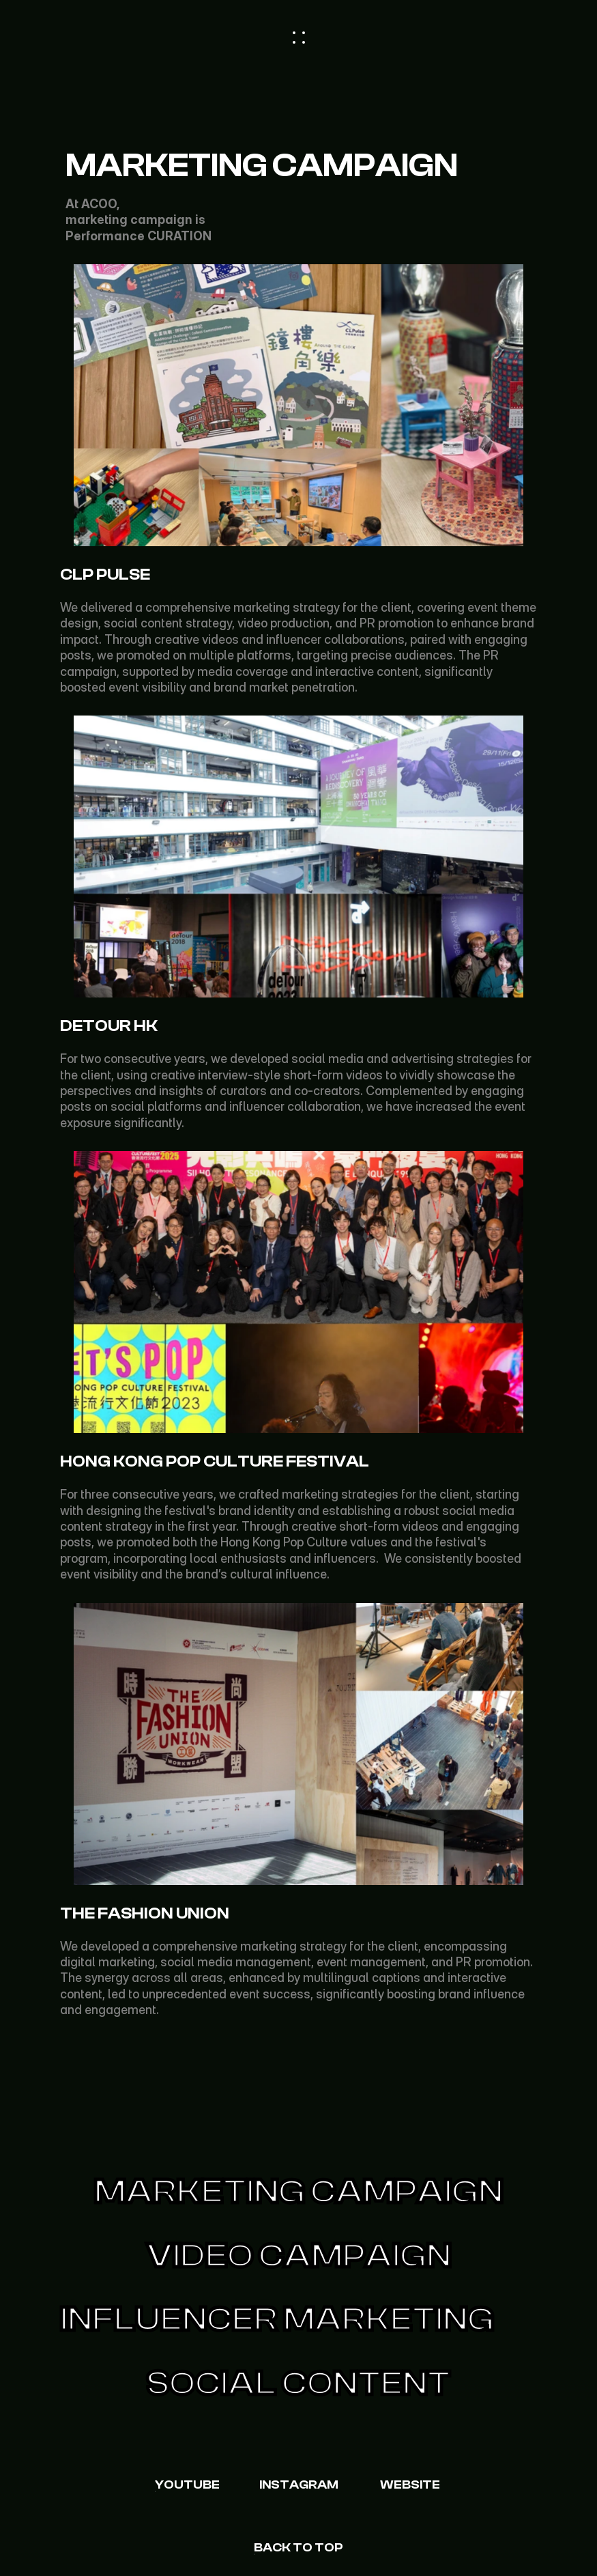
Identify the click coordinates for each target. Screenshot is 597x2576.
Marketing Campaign (298, 2191)
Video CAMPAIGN (299, 2256)
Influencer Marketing (277, 2319)
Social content (298, 2383)
